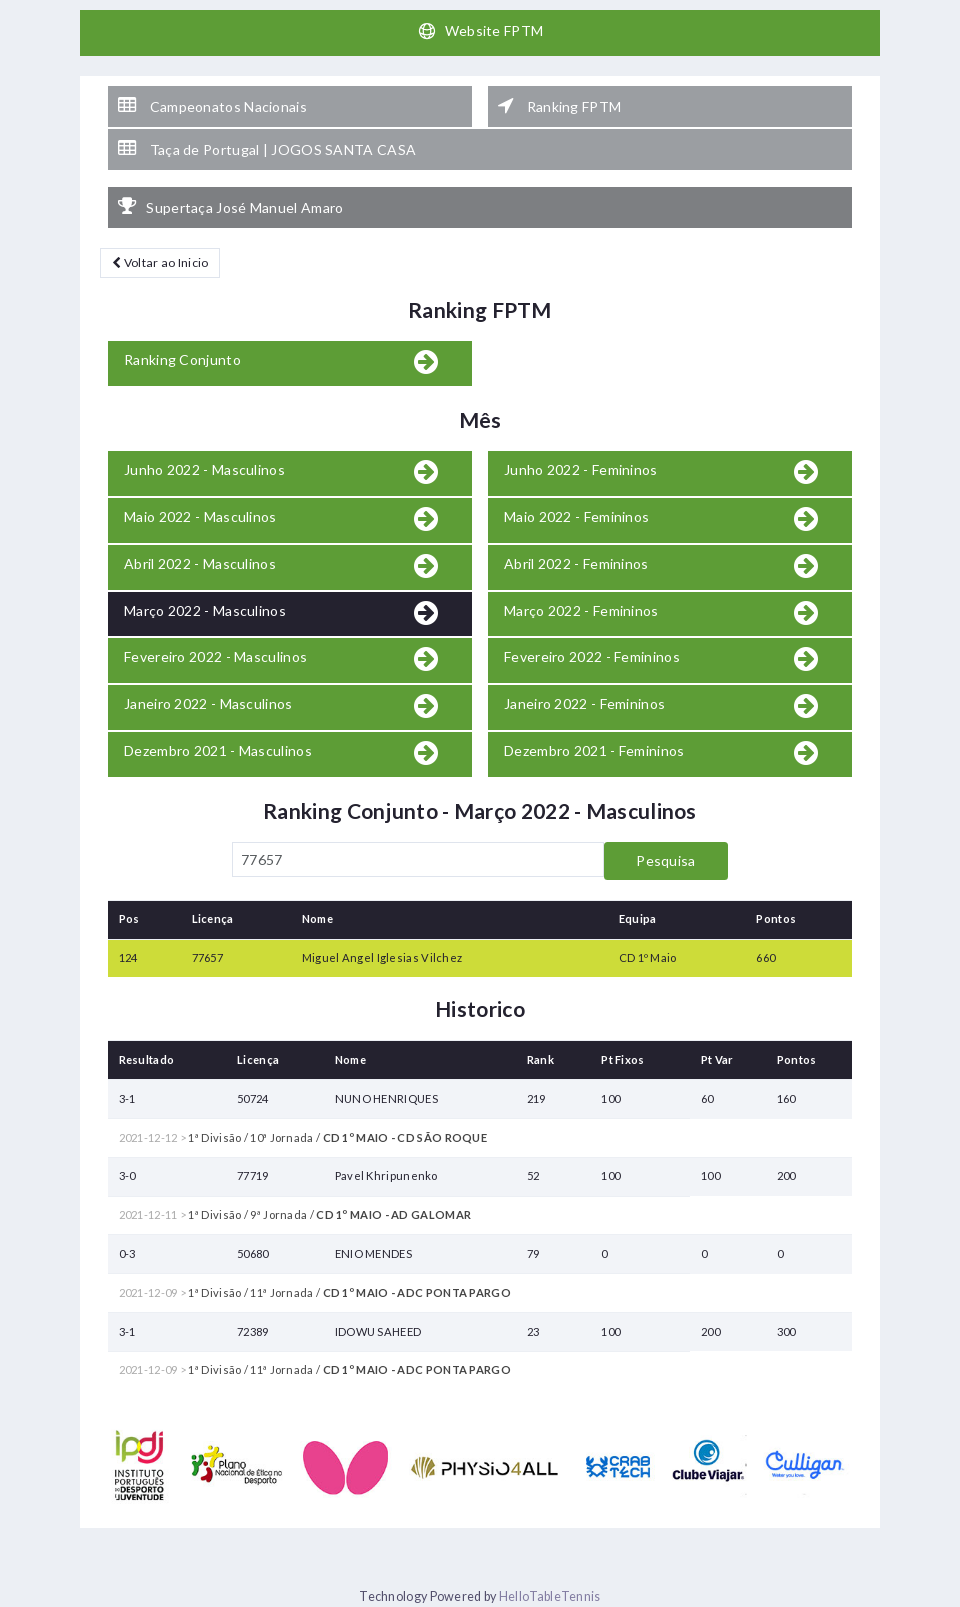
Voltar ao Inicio (160, 262)
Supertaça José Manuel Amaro (230, 207)
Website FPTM (480, 31)
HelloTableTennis (550, 1596)
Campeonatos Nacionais (212, 106)
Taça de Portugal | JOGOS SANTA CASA (267, 149)
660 (765, 957)
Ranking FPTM (559, 106)
